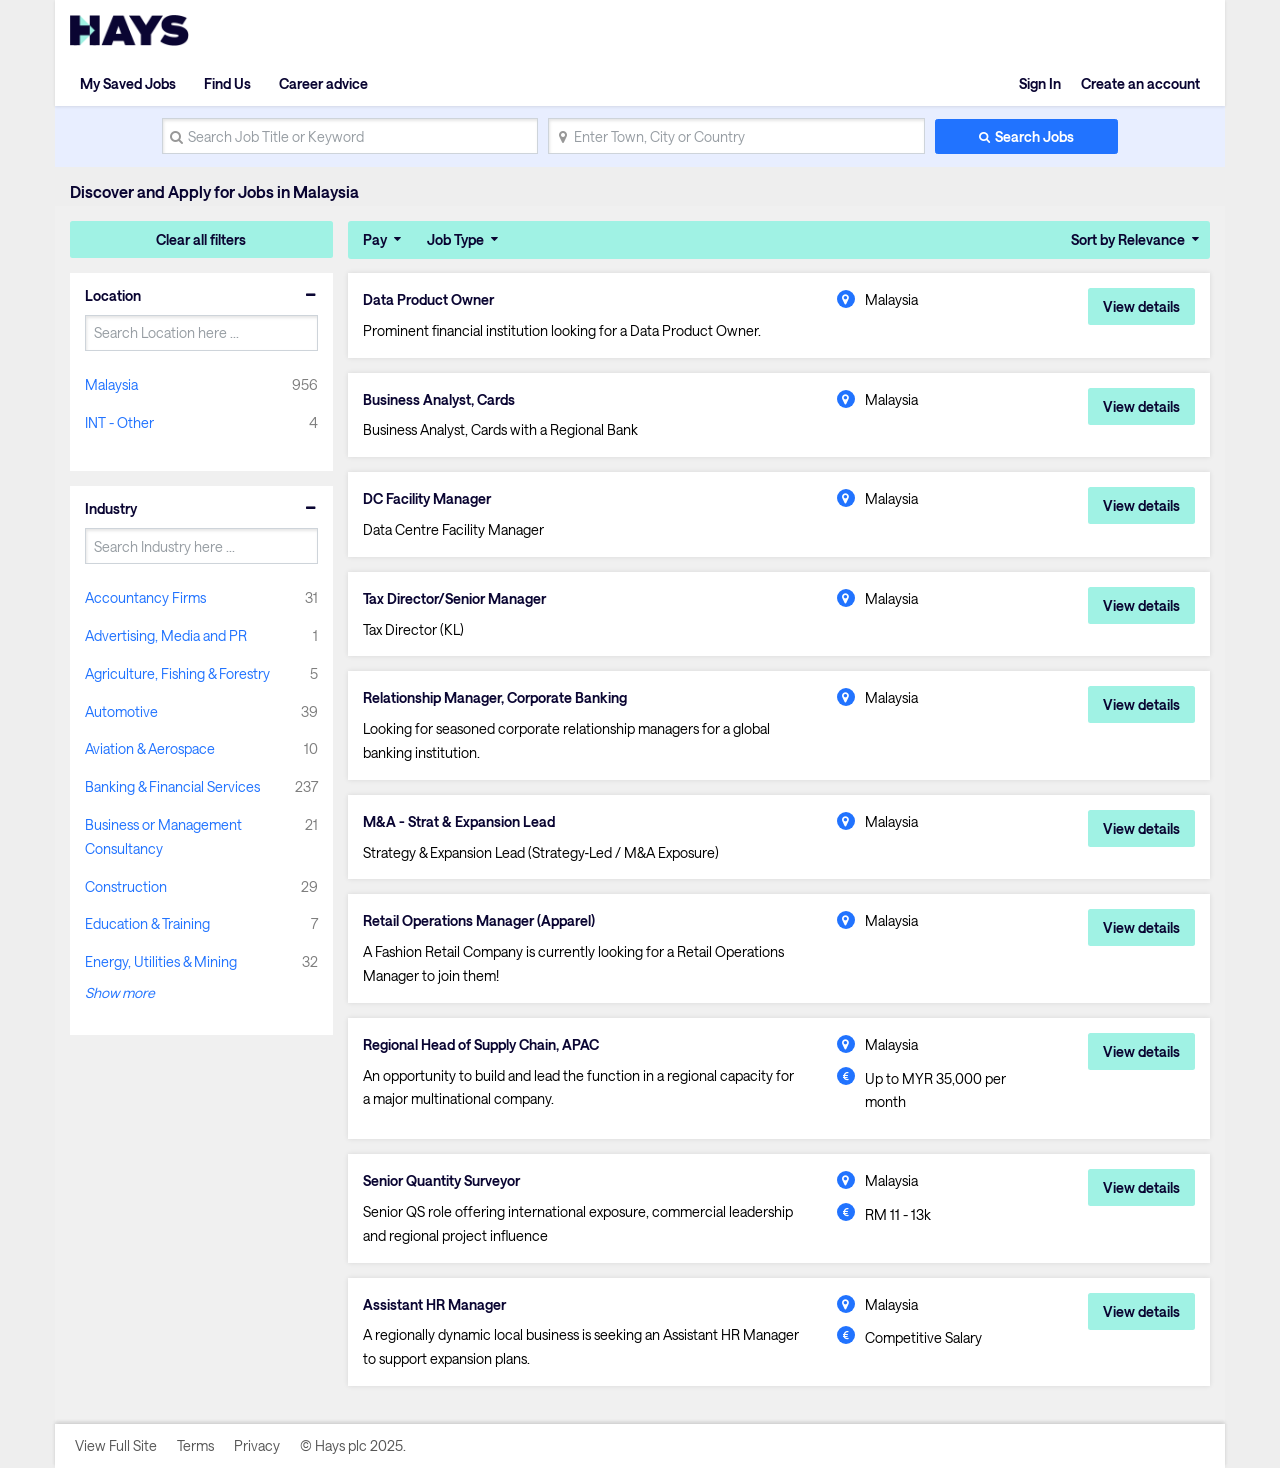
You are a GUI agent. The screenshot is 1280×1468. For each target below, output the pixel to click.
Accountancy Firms (145, 597)
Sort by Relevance (1128, 239)
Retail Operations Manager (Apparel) (479, 921)
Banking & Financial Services (172, 786)
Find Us (227, 83)
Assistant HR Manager (434, 1305)
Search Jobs (1034, 136)
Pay (375, 239)
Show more (120, 992)
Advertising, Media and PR (166, 635)
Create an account (1140, 83)
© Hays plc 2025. (353, 1445)
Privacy (257, 1445)
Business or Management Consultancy (163, 836)
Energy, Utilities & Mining (161, 961)
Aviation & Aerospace (150, 748)
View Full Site (116, 1445)
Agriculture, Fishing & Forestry (177, 673)
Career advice (323, 83)
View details (1141, 306)
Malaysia (111, 384)
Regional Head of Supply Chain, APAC (481, 1045)
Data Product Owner (428, 300)
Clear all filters (201, 239)
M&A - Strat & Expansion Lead (459, 822)
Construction (126, 886)
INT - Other (119, 422)
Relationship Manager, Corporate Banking (495, 698)
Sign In (1040, 83)
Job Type (455, 239)
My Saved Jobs (128, 83)
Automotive (121, 711)
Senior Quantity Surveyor (441, 1181)
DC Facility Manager (427, 499)
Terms (195, 1445)
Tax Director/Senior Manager (454, 599)
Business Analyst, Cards (439, 400)
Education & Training (147, 923)
